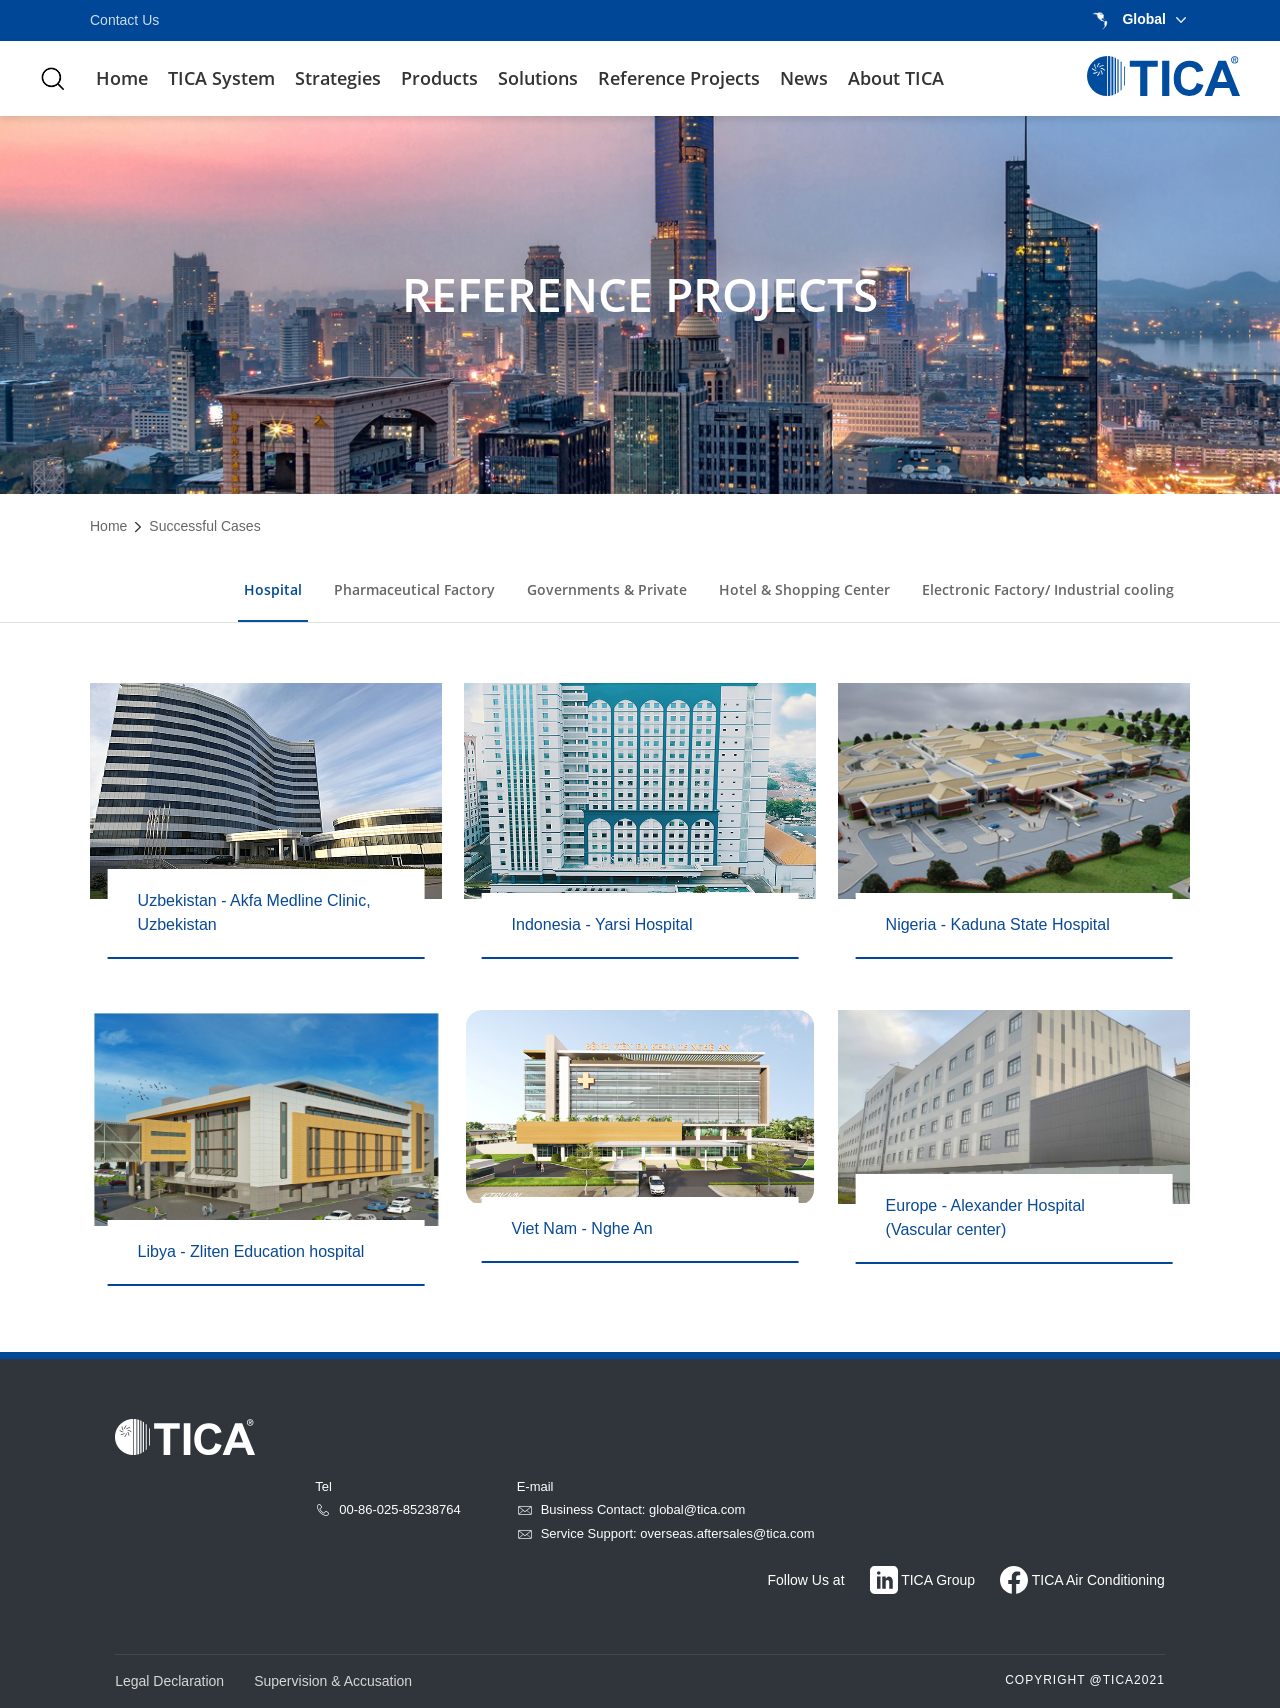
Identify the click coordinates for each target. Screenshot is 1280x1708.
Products (439, 78)
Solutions (538, 78)
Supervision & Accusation (333, 1681)
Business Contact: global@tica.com (631, 1509)
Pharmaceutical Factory (414, 589)
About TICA (896, 78)
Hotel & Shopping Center (804, 589)
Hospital (273, 589)
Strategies (338, 78)
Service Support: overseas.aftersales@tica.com (666, 1533)
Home (122, 78)
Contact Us (124, 20)
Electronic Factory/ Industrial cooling (1048, 589)
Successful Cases (204, 526)
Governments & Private (607, 589)
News (804, 78)
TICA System (221, 78)
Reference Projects (679, 78)
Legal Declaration (169, 1681)
